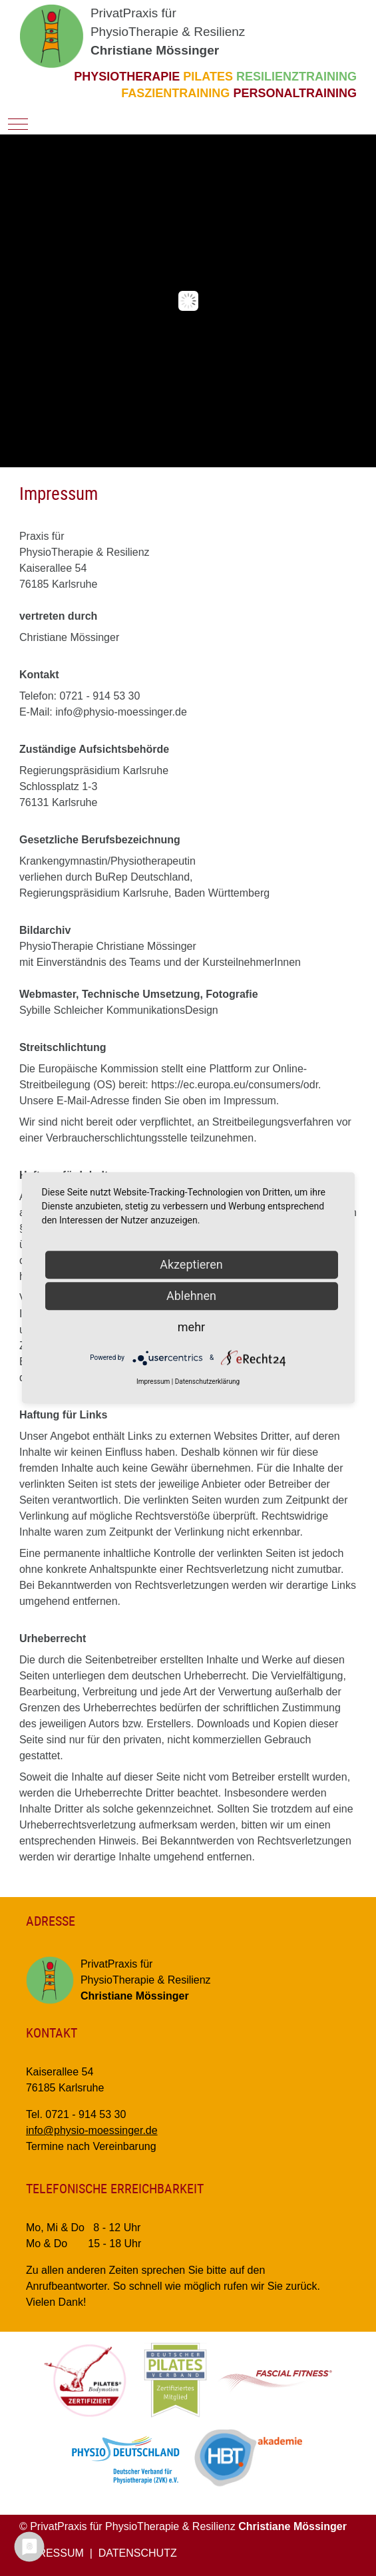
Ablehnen (191, 1296)
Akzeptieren (191, 1264)
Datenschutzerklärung (207, 1382)
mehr (191, 1327)
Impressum (153, 1382)
